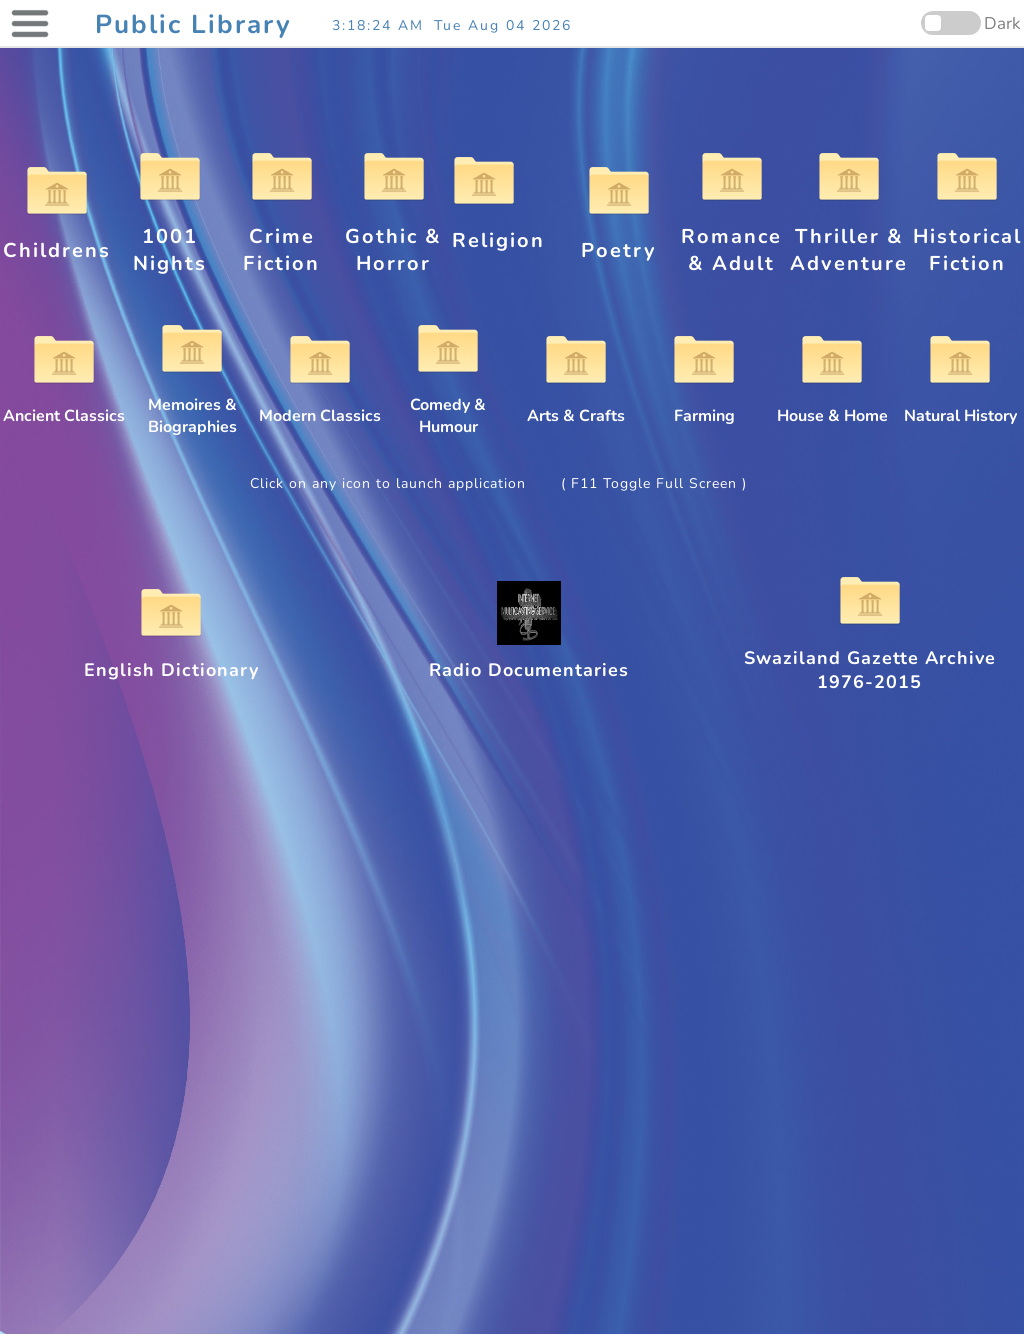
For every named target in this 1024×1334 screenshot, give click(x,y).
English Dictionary (171, 658)
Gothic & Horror (393, 236)
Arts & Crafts (576, 405)
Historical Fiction (967, 236)
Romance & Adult (731, 236)
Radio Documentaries (529, 658)
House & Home (832, 405)
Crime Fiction (281, 236)
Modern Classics (320, 405)
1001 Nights (170, 236)
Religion (498, 227)
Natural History (960, 405)
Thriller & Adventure (849, 236)
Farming (704, 405)
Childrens (57, 237)
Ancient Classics (64, 405)
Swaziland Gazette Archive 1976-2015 (870, 658)
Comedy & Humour (448, 405)
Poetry (619, 237)
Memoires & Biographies (192, 405)
